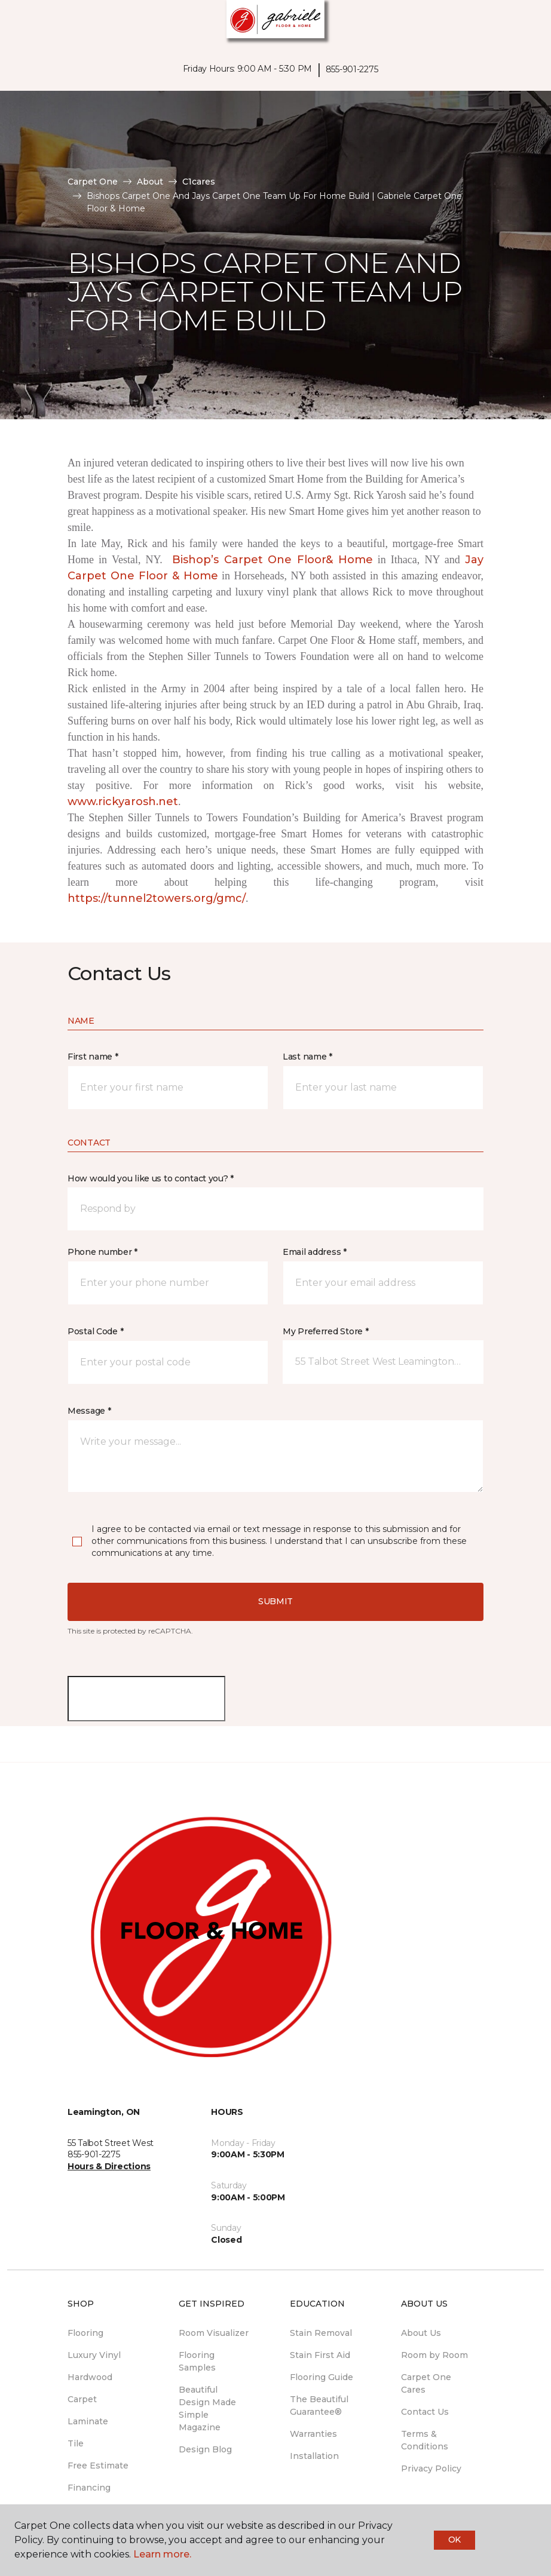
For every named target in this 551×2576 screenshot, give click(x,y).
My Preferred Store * (325, 1331)
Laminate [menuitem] (88, 2421)
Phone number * (102, 1252)
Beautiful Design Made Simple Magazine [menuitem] (207, 2408)
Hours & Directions (109, 2166)
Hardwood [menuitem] (90, 2377)
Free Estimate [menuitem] (98, 2465)
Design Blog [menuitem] (205, 2449)
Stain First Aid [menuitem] (320, 2355)
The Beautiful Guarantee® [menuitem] (319, 2405)
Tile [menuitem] (76, 2443)
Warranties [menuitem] (313, 2433)
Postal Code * (95, 1331)
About (150, 181)
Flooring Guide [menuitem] (321, 2377)
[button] (505, 24)
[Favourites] (520, 24)
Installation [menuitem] (314, 2456)
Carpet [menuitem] (82, 2399)
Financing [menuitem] (89, 2487)
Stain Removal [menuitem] (321, 2333)
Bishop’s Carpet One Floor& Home (272, 559)
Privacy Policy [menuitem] (431, 2468)
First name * (93, 1056)
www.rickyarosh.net (123, 801)
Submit (275, 1601)
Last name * (307, 1056)
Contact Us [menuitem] (425, 2411)
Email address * (315, 1252)
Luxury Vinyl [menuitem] (94, 2355)
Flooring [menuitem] (85, 2333)
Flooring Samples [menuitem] (197, 2361)
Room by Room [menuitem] (434, 2355)
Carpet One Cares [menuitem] (426, 2383)
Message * (89, 1411)
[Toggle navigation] (17, 24)
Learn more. (162, 2554)
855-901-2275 (352, 69)
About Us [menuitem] (421, 2333)
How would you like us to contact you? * (151, 1178)
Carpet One (93, 181)
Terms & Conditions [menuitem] (424, 2440)
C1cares (198, 181)
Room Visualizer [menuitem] (214, 2333)
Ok (454, 2539)
